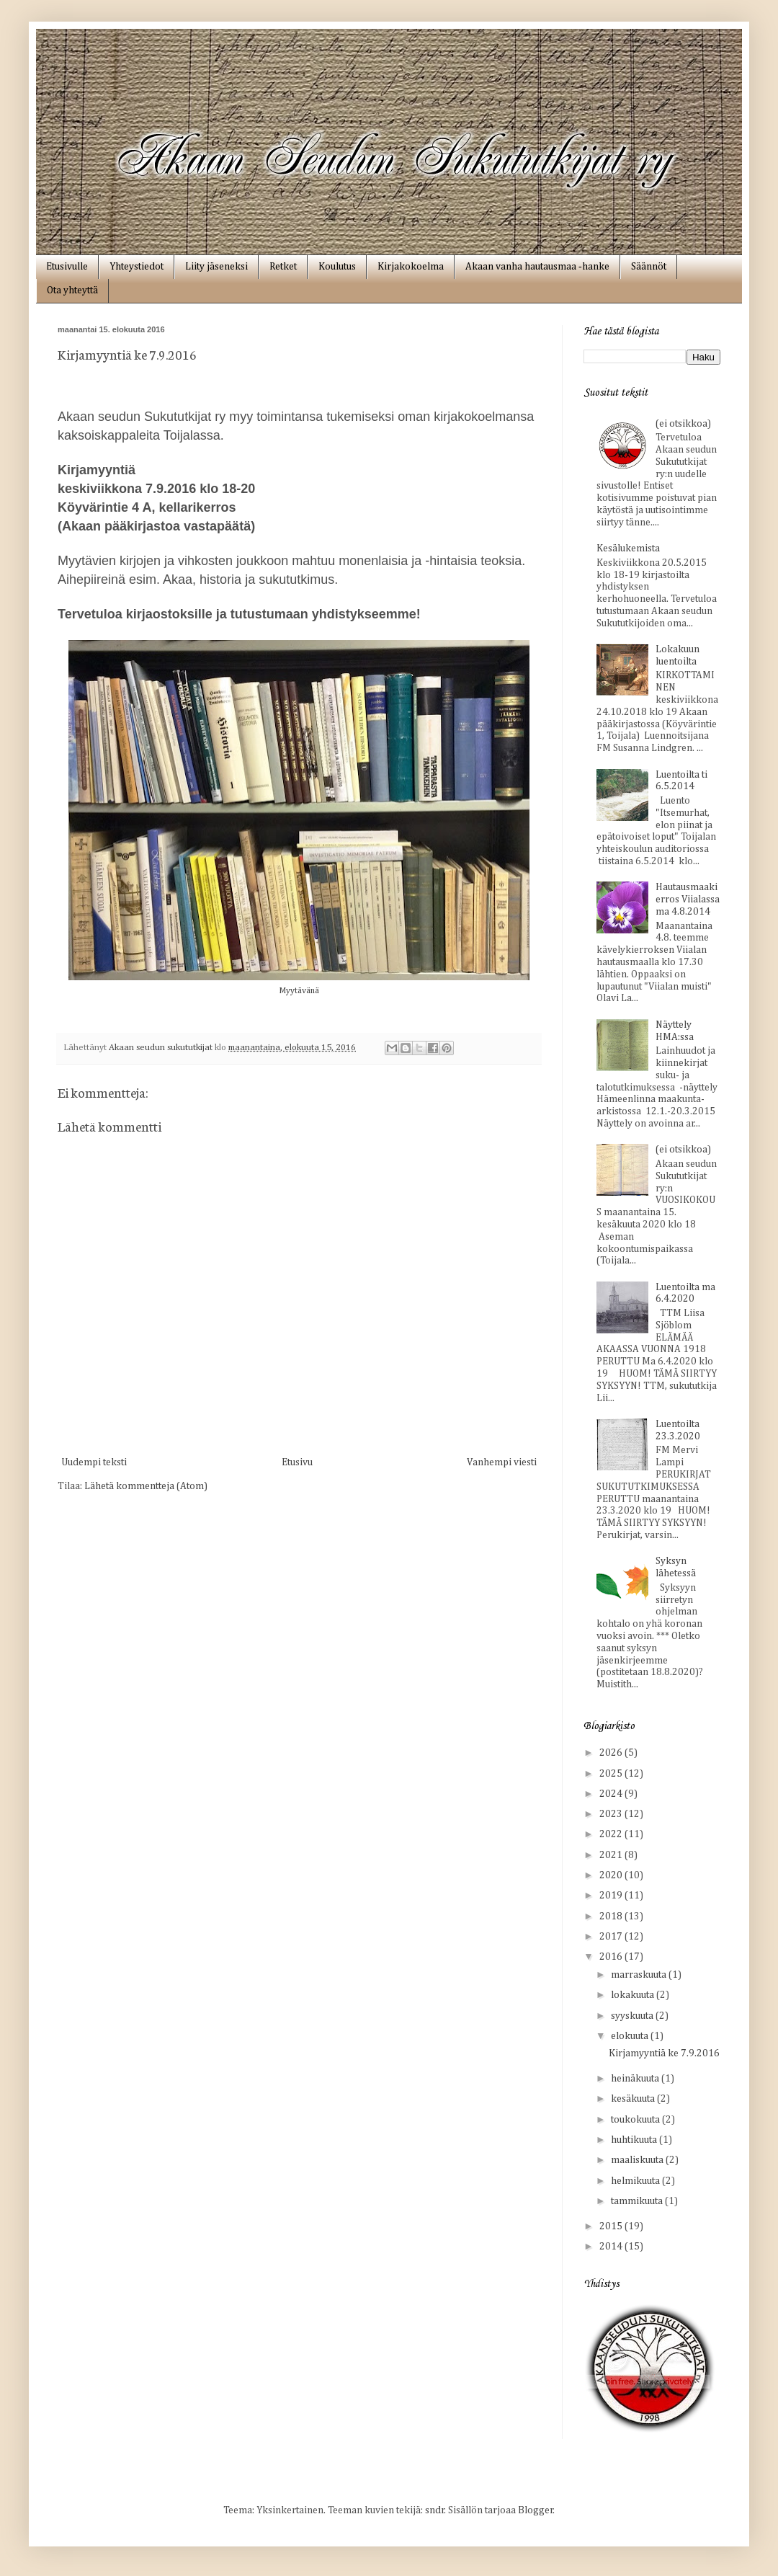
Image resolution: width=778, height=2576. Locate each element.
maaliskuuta (638, 2160)
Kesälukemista (628, 548)
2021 (612, 1855)
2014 (612, 2247)
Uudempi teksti (94, 1462)
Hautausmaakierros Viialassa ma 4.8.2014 (688, 899)
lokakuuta (633, 1995)
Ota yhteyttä (72, 290)
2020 (612, 1875)
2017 (612, 1937)
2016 (612, 1957)
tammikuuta (638, 2201)
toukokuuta (636, 2120)
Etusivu (297, 1462)
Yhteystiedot (136, 267)
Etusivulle (67, 267)
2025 (612, 1774)
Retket (283, 267)
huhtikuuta (635, 2140)
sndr (434, 2510)
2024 (612, 1794)
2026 (612, 1753)
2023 (612, 1814)
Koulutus (337, 267)
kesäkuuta (634, 2099)
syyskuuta (633, 2016)
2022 (612, 1834)
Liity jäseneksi (216, 267)
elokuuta (630, 2036)
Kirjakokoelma (410, 267)
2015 (612, 2226)
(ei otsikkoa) (683, 424)
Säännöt (648, 267)
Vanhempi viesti (502, 1462)
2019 (612, 1896)
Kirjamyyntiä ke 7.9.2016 (664, 2053)
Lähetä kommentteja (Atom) (145, 1486)
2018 (612, 1916)
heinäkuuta (636, 2079)
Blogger (535, 2510)
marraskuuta (640, 1975)
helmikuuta (636, 2181)
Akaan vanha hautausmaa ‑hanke (537, 267)
